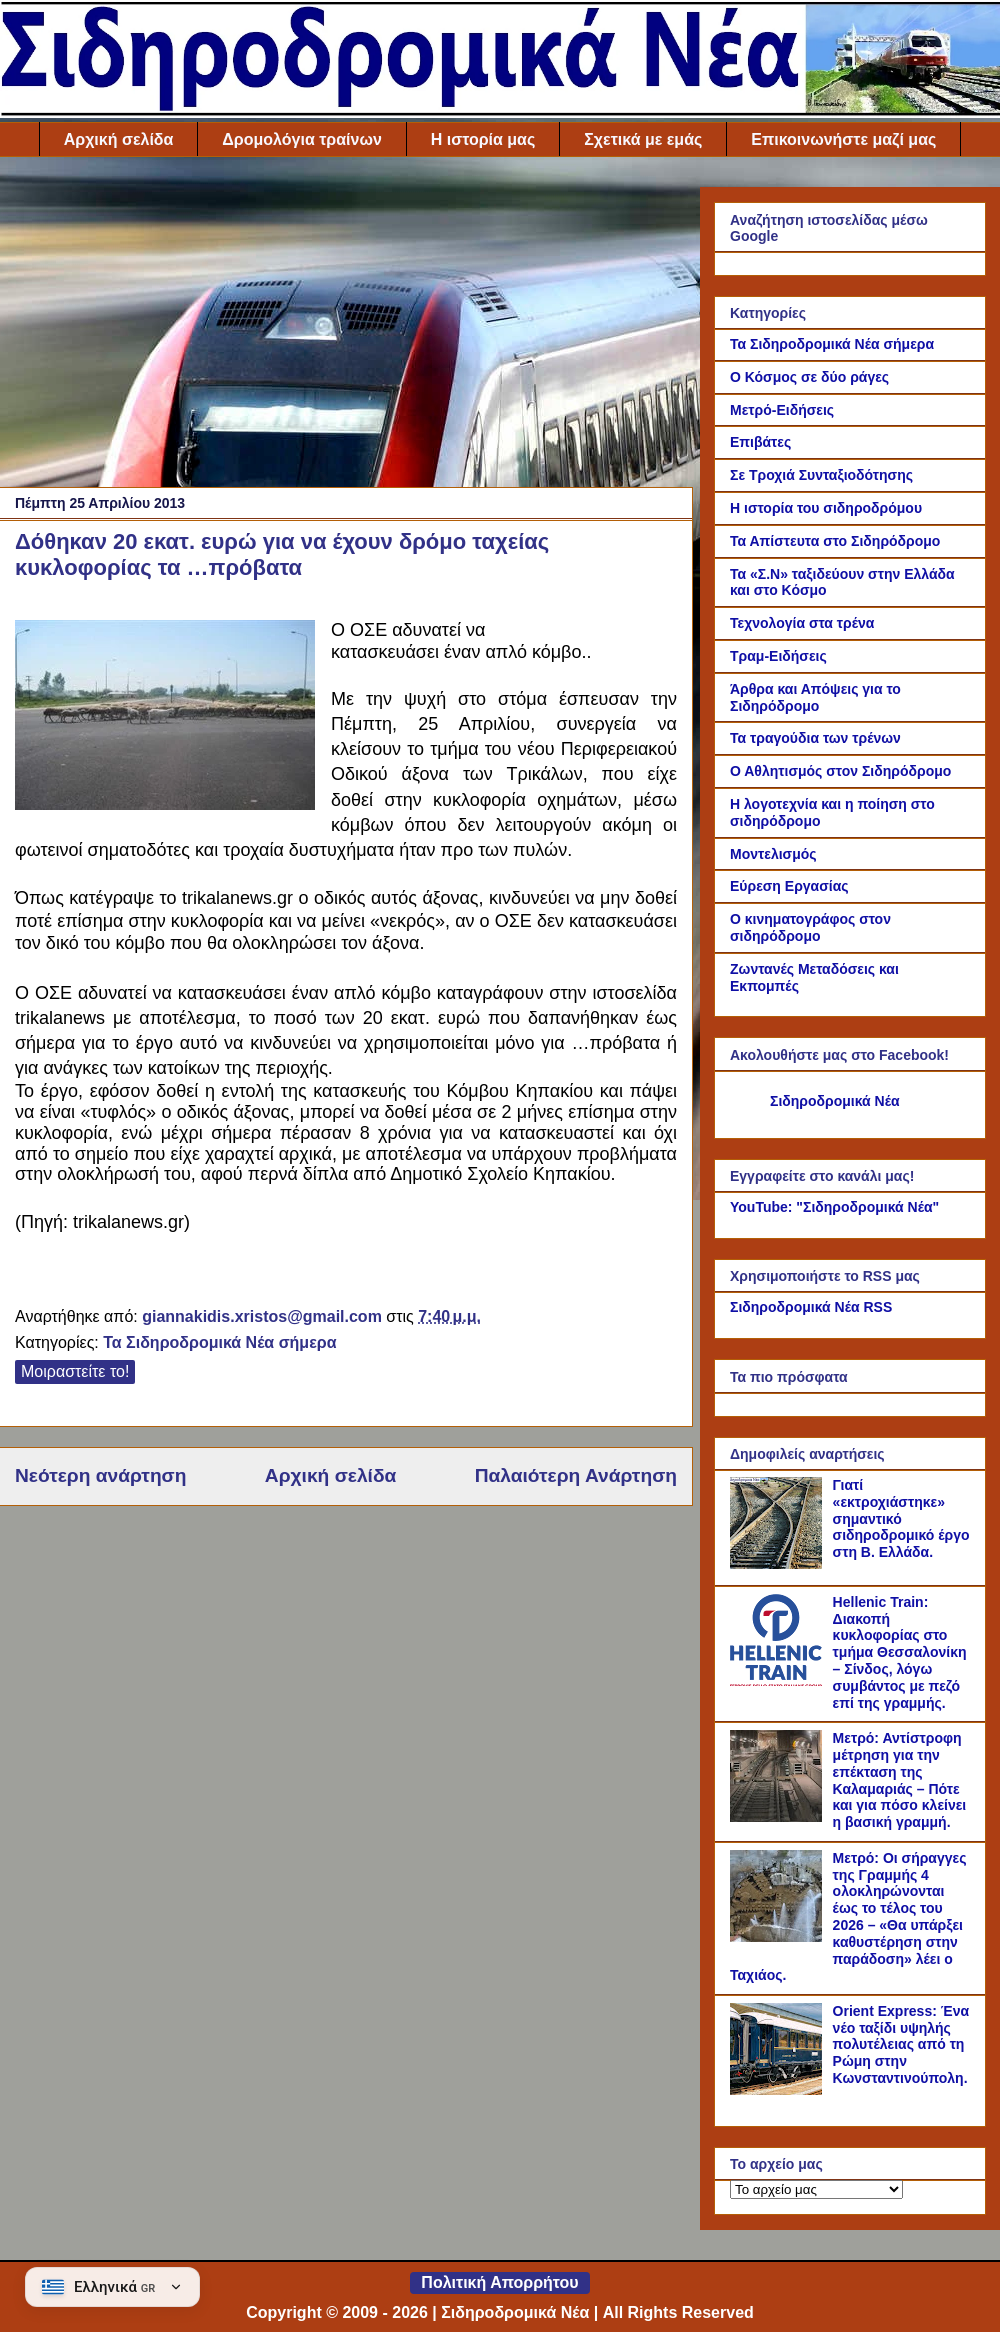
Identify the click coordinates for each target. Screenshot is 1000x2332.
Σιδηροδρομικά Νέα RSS (811, 1307)
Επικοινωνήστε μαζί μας (843, 139)
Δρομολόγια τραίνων (301, 139)
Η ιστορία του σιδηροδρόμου (826, 508)
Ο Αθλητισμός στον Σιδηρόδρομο (840, 771)
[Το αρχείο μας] (816, 2189)
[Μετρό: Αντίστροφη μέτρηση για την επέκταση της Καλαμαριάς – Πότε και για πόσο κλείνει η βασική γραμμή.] (779, 1817)
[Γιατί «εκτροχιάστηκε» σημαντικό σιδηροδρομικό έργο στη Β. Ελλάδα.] (779, 1564)
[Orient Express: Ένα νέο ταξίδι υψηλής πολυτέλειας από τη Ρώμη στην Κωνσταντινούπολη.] (779, 2090)
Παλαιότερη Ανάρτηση (576, 1475)
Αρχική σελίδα (119, 139)
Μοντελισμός (773, 854)
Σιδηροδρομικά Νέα (835, 1101)
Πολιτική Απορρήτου (499, 2282)
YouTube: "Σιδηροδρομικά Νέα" (834, 1207)
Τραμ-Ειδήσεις (778, 656)
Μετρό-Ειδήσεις (782, 410)
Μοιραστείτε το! (75, 1371)
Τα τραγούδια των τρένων (815, 738)
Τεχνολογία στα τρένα (802, 623)
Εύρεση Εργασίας (789, 886)
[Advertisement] (346, 327)
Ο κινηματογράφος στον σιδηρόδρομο (810, 927)
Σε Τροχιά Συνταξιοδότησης (821, 475)
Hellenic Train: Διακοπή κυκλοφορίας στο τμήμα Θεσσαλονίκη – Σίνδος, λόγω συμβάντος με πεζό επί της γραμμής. (900, 1652)
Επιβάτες (760, 442)
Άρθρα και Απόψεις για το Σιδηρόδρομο (815, 697)
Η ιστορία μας (483, 139)
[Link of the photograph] (165, 718)
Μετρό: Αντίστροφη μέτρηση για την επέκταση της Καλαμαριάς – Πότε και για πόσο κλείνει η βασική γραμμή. (900, 1780)
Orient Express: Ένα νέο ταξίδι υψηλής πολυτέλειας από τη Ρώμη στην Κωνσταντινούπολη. (901, 2044)
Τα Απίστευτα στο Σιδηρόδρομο (835, 541)
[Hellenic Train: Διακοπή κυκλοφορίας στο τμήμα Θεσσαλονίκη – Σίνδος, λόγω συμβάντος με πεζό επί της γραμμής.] (779, 1681)
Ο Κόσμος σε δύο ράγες (809, 377)
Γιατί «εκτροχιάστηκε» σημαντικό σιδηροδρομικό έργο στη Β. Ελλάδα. (901, 1518)
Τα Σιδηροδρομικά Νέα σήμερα (219, 1342)
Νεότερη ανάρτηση (100, 1475)
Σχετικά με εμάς (643, 139)
